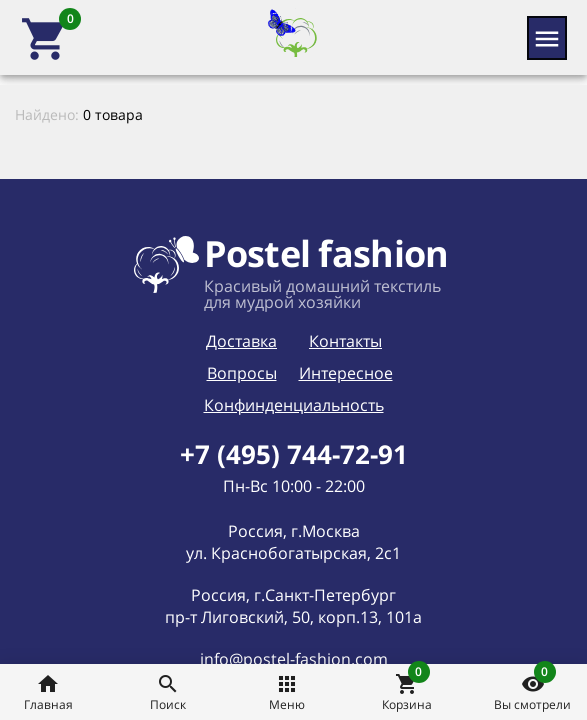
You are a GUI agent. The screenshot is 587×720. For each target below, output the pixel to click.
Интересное (346, 373)
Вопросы (242, 373)
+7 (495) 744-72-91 (294, 454)
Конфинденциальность (294, 405)
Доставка (241, 341)
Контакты (345, 341)
